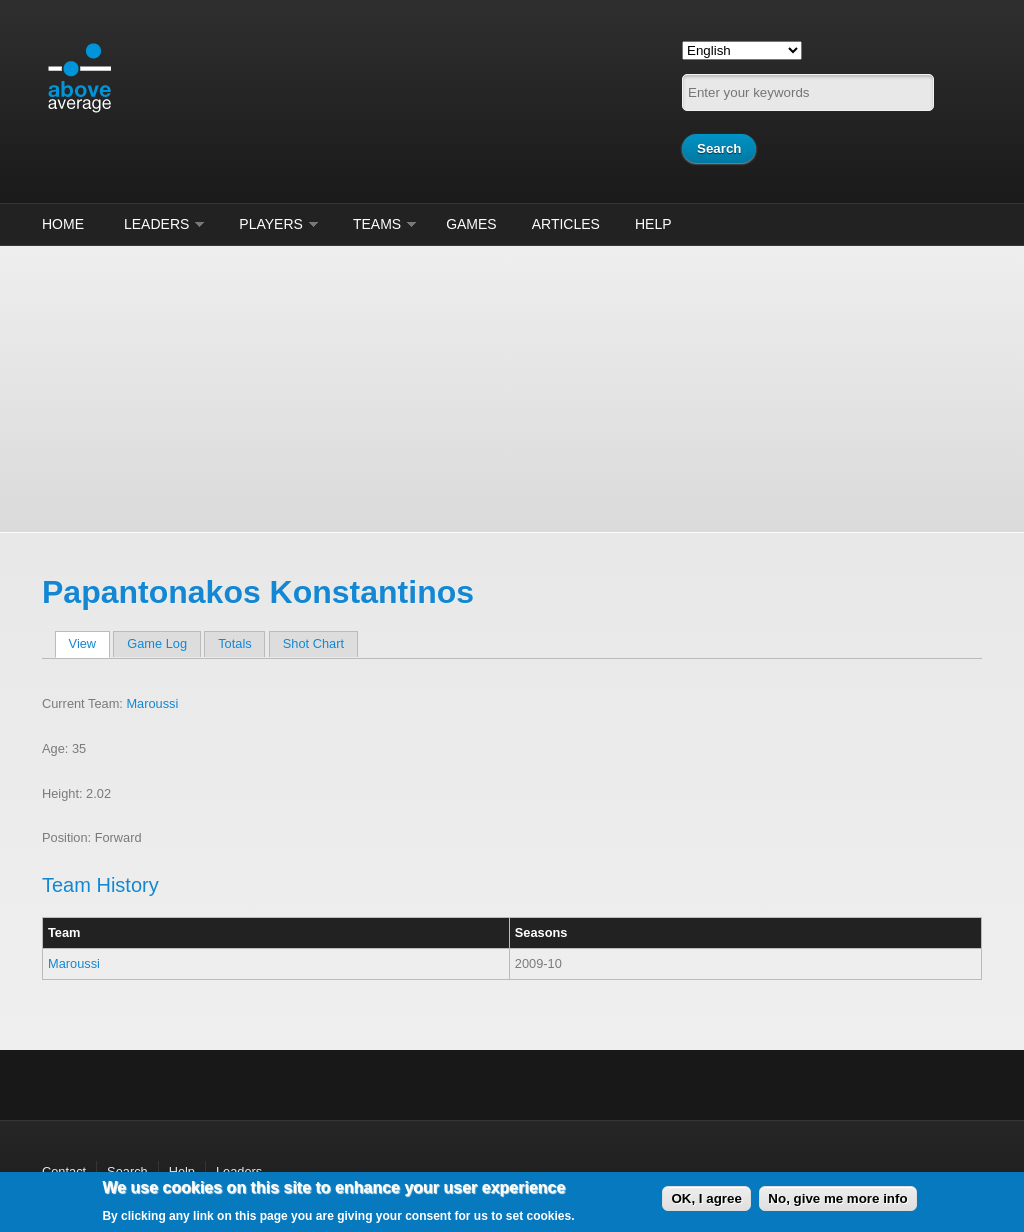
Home (63, 224)
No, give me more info (837, 1198)
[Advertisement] (512, 386)
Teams (377, 224)
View (89, 643)
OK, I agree (706, 1198)
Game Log (157, 643)
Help (653, 224)
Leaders (156, 224)
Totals (234, 643)
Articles (566, 224)
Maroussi (152, 703)
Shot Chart (313, 643)
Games (471, 224)
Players (271, 224)
